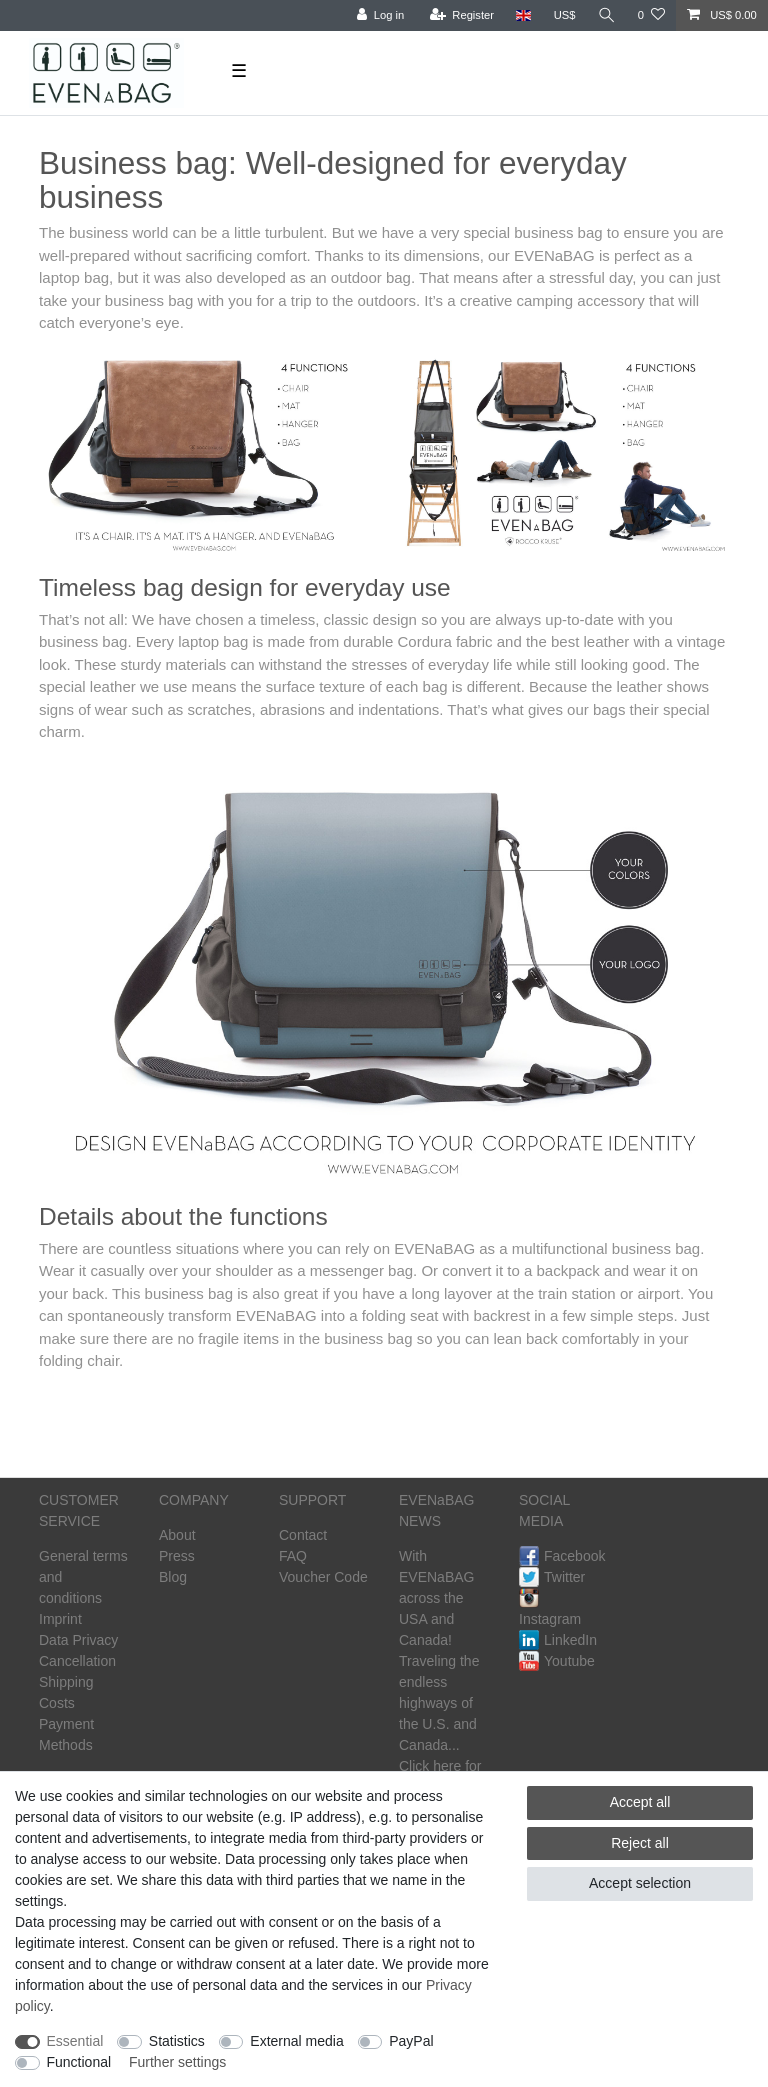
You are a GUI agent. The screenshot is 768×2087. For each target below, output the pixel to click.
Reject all (640, 1843)
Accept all (640, 1802)
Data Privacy (78, 1640)
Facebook (562, 1556)
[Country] (523, 15)
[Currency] (565, 15)
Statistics (177, 2041)
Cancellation (77, 1661)
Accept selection (640, 1883)
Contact (303, 1535)
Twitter (552, 1577)
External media (296, 2041)
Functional (79, 2062)
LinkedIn (558, 1640)
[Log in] (380, 15)
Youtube (557, 1661)
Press (177, 1556)
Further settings (177, 2062)
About (177, 1535)
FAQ (293, 1556)
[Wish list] (651, 15)
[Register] (462, 15)
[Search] (607, 15)
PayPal (411, 2041)
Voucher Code (323, 1577)
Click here (430, 1766)
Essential (75, 2041)
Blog (173, 1577)
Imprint (60, 1619)
